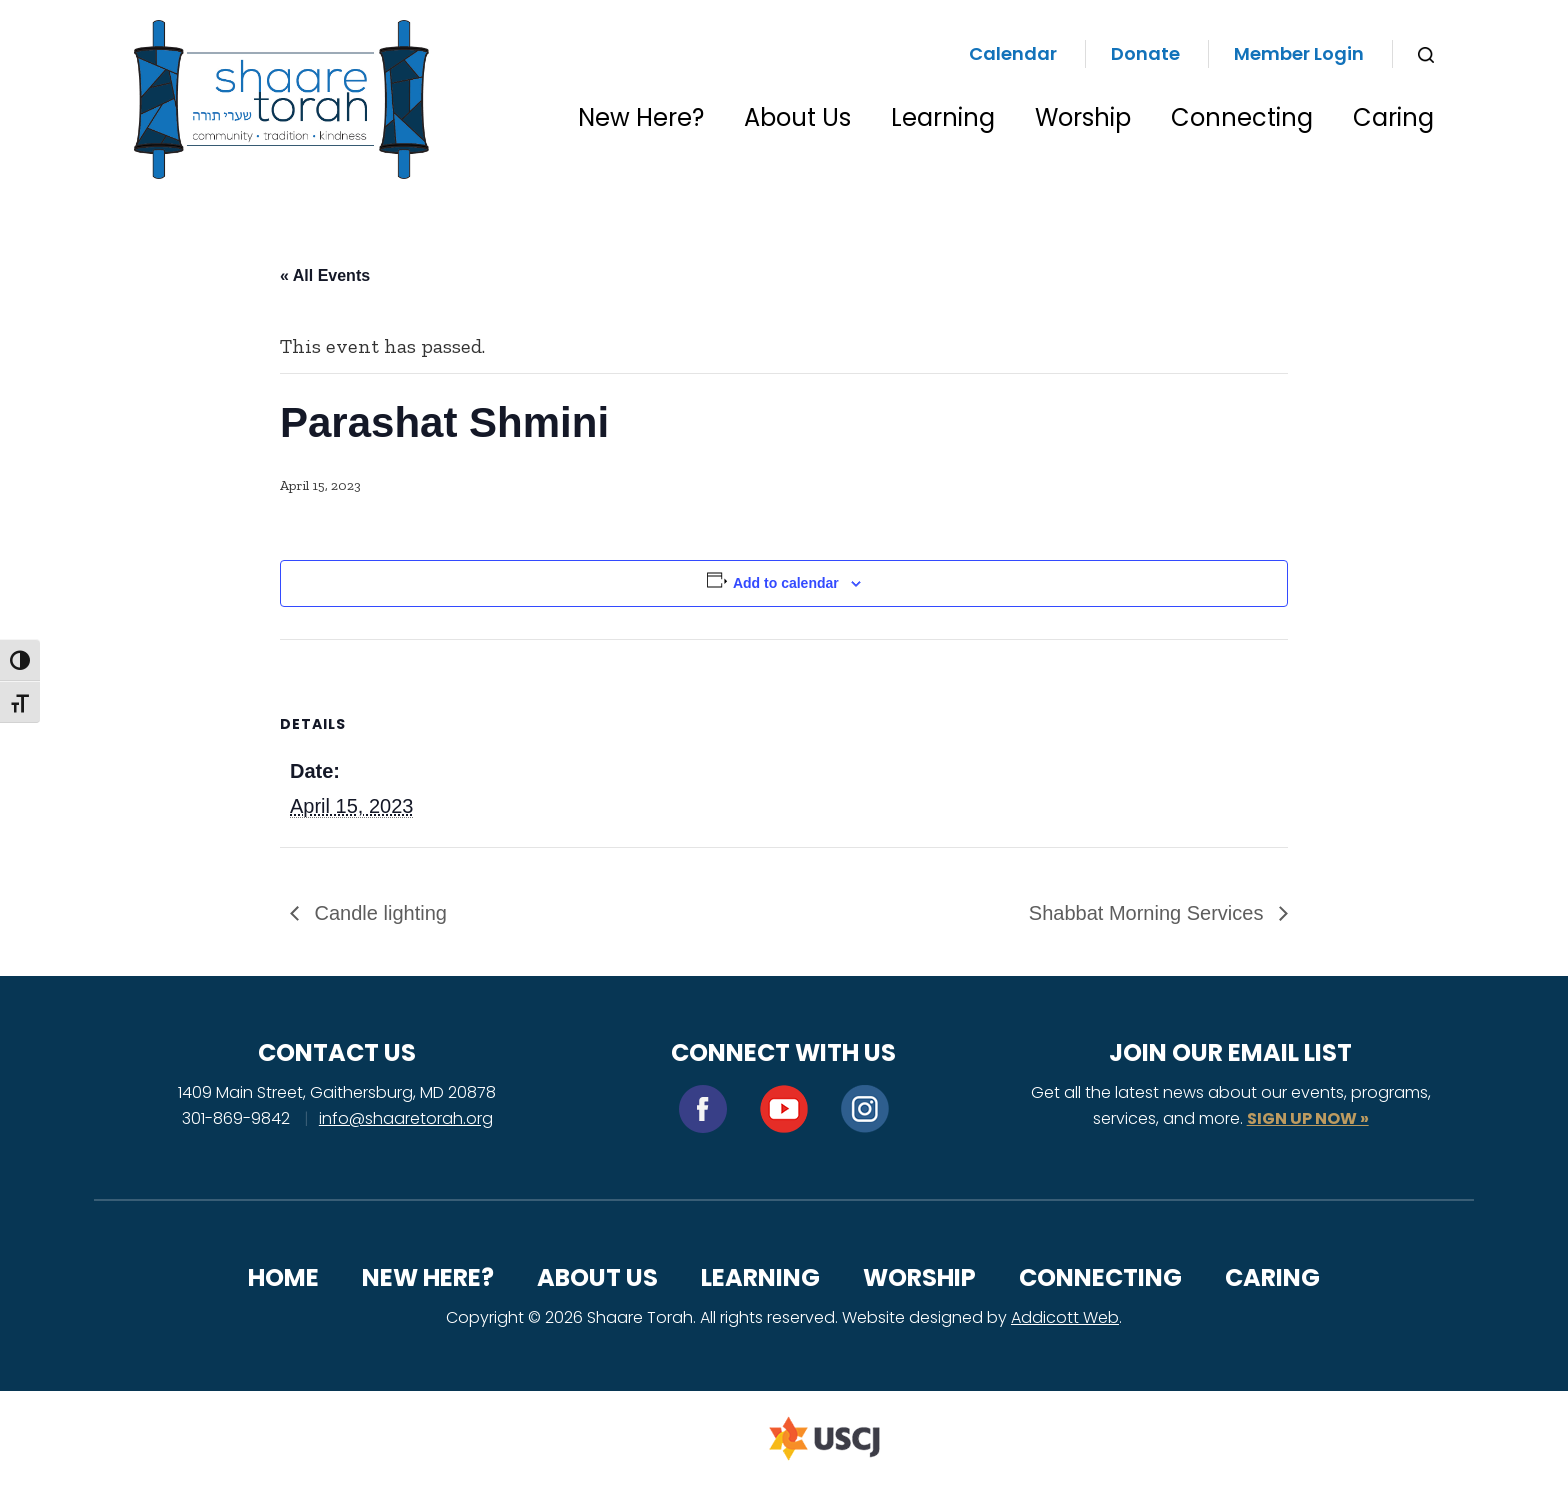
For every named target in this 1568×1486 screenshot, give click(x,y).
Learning (943, 117)
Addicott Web (1065, 1317)
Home (283, 1277)
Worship (1083, 117)
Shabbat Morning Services (1149, 913)
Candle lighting (378, 913)
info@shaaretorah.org (406, 1118)
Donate (1145, 53)
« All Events (325, 275)
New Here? (641, 117)
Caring (1393, 117)
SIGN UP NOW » (1308, 1118)
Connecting (1242, 117)
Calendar (1013, 53)
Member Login (1299, 53)
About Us (797, 117)
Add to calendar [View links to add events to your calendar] (786, 583)
